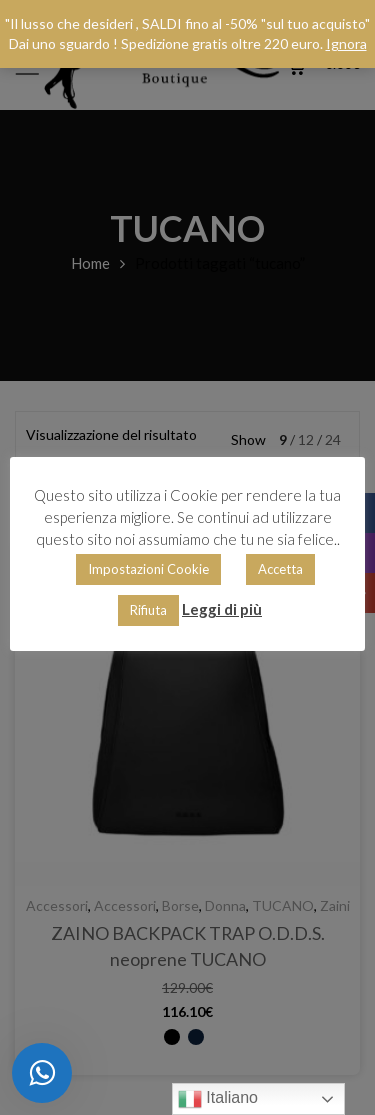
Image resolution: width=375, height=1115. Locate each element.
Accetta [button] (280, 569)
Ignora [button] (346, 43)
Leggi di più (222, 609)
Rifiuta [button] (148, 610)
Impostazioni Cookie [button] (148, 569)
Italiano (218, 1099)
